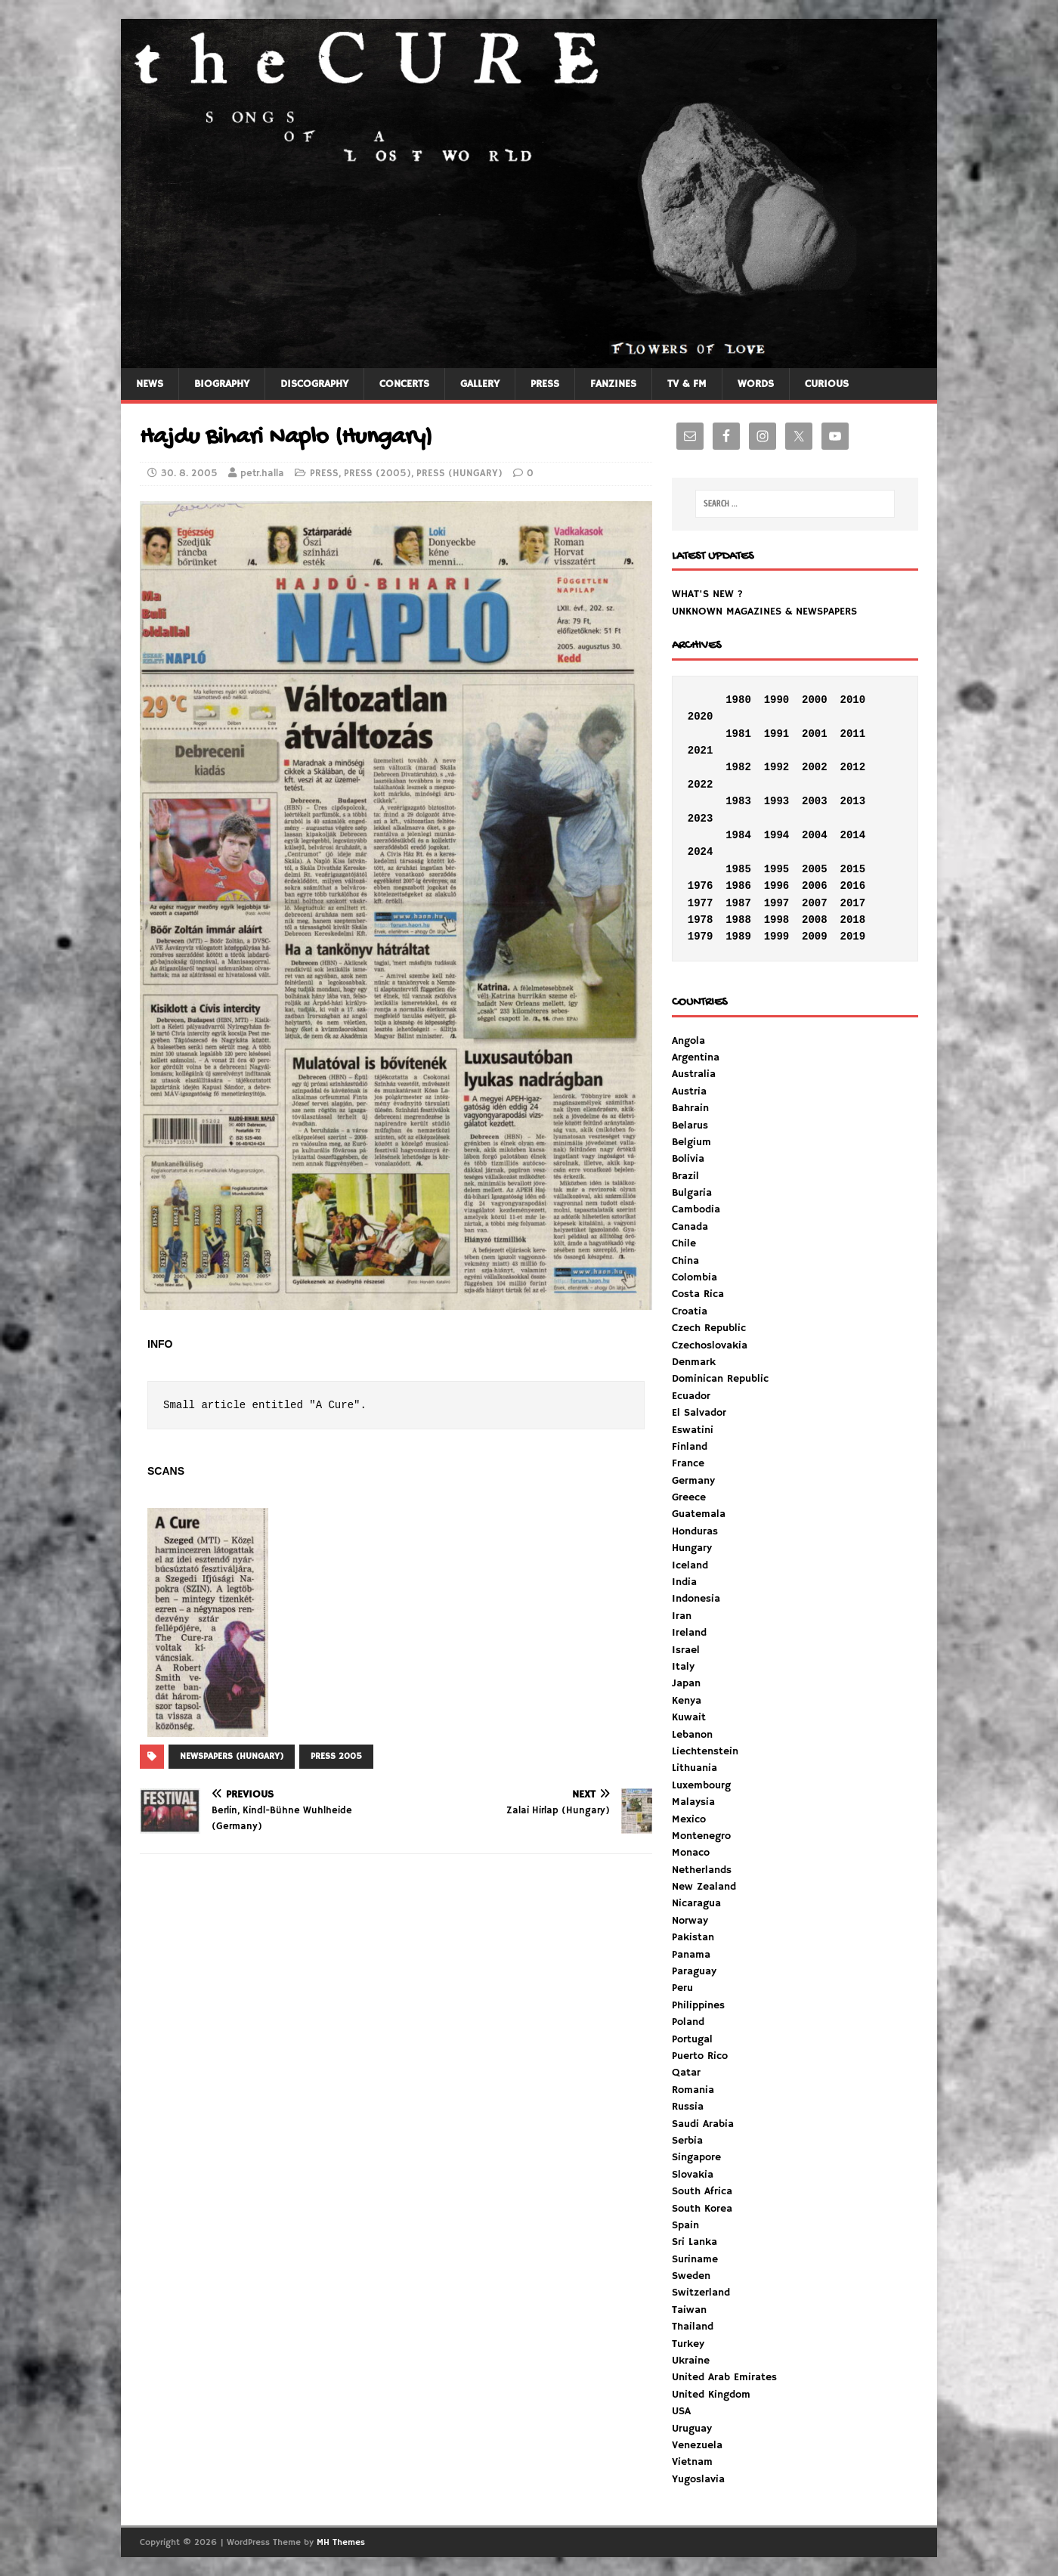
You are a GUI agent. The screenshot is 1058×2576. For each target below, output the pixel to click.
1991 (777, 734)
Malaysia (693, 1802)
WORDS (756, 384)
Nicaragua (696, 1903)
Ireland (689, 1632)
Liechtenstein (705, 1751)
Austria (689, 1091)
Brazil (685, 1176)
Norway (690, 1920)
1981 (738, 734)
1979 (700, 936)
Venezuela (697, 2445)
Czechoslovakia (709, 1345)
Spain (685, 2225)
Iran (681, 1616)
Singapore (696, 2157)
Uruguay (692, 2428)
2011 (852, 734)
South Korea (702, 2208)
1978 (700, 920)
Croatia (689, 1311)
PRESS (545, 384)
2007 (815, 903)
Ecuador (691, 1396)
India (684, 1582)
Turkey (688, 2344)
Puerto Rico (700, 2056)
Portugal (692, 2039)
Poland (688, 2022)
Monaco (691, 1852)
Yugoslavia (698, 2479)
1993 (777, 801)
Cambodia (696, 1209)
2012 (852, 767)
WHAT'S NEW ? (707, 594)
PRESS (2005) (377, 473)
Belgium (691, 1142)
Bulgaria (692, 1193)
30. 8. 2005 (189, 473)
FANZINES (613, 384)
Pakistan (693, 1937)
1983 (738, 801)
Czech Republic (709, 1328)
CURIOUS (827, 384)
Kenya (686, 1701)
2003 (815, 801)
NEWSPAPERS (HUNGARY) (231, 1756)
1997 (777, 903)
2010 (852, 700)
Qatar (686, 2072)
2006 (815, 886)
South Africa (702, 2191)
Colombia (694, 1277)
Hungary (692, 1548)
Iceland (690, 1565)
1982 (738, 767)
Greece (689, 1497)
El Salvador (699, 1413)
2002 (815, 767)
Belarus (690, 1125)
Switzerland (701, 2292)
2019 (852, 936)
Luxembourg (701, 1785)
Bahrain (690, 1108)
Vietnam (692, 2462)
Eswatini (692, 1430)
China (685, 1261)
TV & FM (687, 384)
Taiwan (689, 2310)
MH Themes (341, 2542)
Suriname (695, 2259)
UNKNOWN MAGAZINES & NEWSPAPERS (764, 611)
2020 (700, 717)
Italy (683, 1666)
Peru (682, 1988)
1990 (777, 700)
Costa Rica (698, 1294)
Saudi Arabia (703, 2124)
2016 (852, 886)
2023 (700, 819)
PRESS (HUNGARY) (459, 473)
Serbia (687, 2140)
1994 (777, 835)
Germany (693, 1481)
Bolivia (688, 1159)
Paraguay (694, 1971)
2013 (852, 801)
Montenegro (701, 1836)
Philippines (698, 2005)
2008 (815, 920)
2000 (815, 700)
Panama (691, 1954)
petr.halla (262, 473)
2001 (815, 734)
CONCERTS (404, 384)
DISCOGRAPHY (314, 384)
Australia (694, 1074)
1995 (777, 869)
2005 (815, 869)
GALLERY (480, 384)
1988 (738, 920)
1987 (738, 903)
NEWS (149, 384)
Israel (686, 1650)
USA (681, 2411)
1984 (738, 835)
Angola (688, 1041)
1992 (777, 767)
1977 (700, 903)
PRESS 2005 (336, 1756)
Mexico (689, 1819)
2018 (852, 920)
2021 (700, 751)
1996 (777, 886)
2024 (700, 852)
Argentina (695, 1057)
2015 (852, 869)
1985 (738, 869)
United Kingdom (711, 2394)
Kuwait (689, 1717)
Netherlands (702, 1870)
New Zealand (704, 1886)
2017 (852, 903)
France (688, 1463)
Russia (688, 2106)
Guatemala (698, 1514)
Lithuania (694, 1768)
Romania (693, 2090)
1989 (738, 936)
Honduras (695, 1531)
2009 (815, 936)
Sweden (691, 2276)
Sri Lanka (694, 2242)
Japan (686, 1683)
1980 (738, 700)
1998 (777, 920)
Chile (684, 1243)
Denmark (694, 1362)
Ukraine (691, 2360)
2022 (700, 785)
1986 (738, 886)
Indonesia (696, 1598)
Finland (689, 1447)
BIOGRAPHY (221, 384)
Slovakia (692, 2174)
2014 (852, 835)
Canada (690, 1227)
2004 (815, 835)
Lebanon (692, 1735)
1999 (777, 936)
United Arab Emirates (724, 2377)
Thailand (692, 2326)
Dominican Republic (720, 1379)
